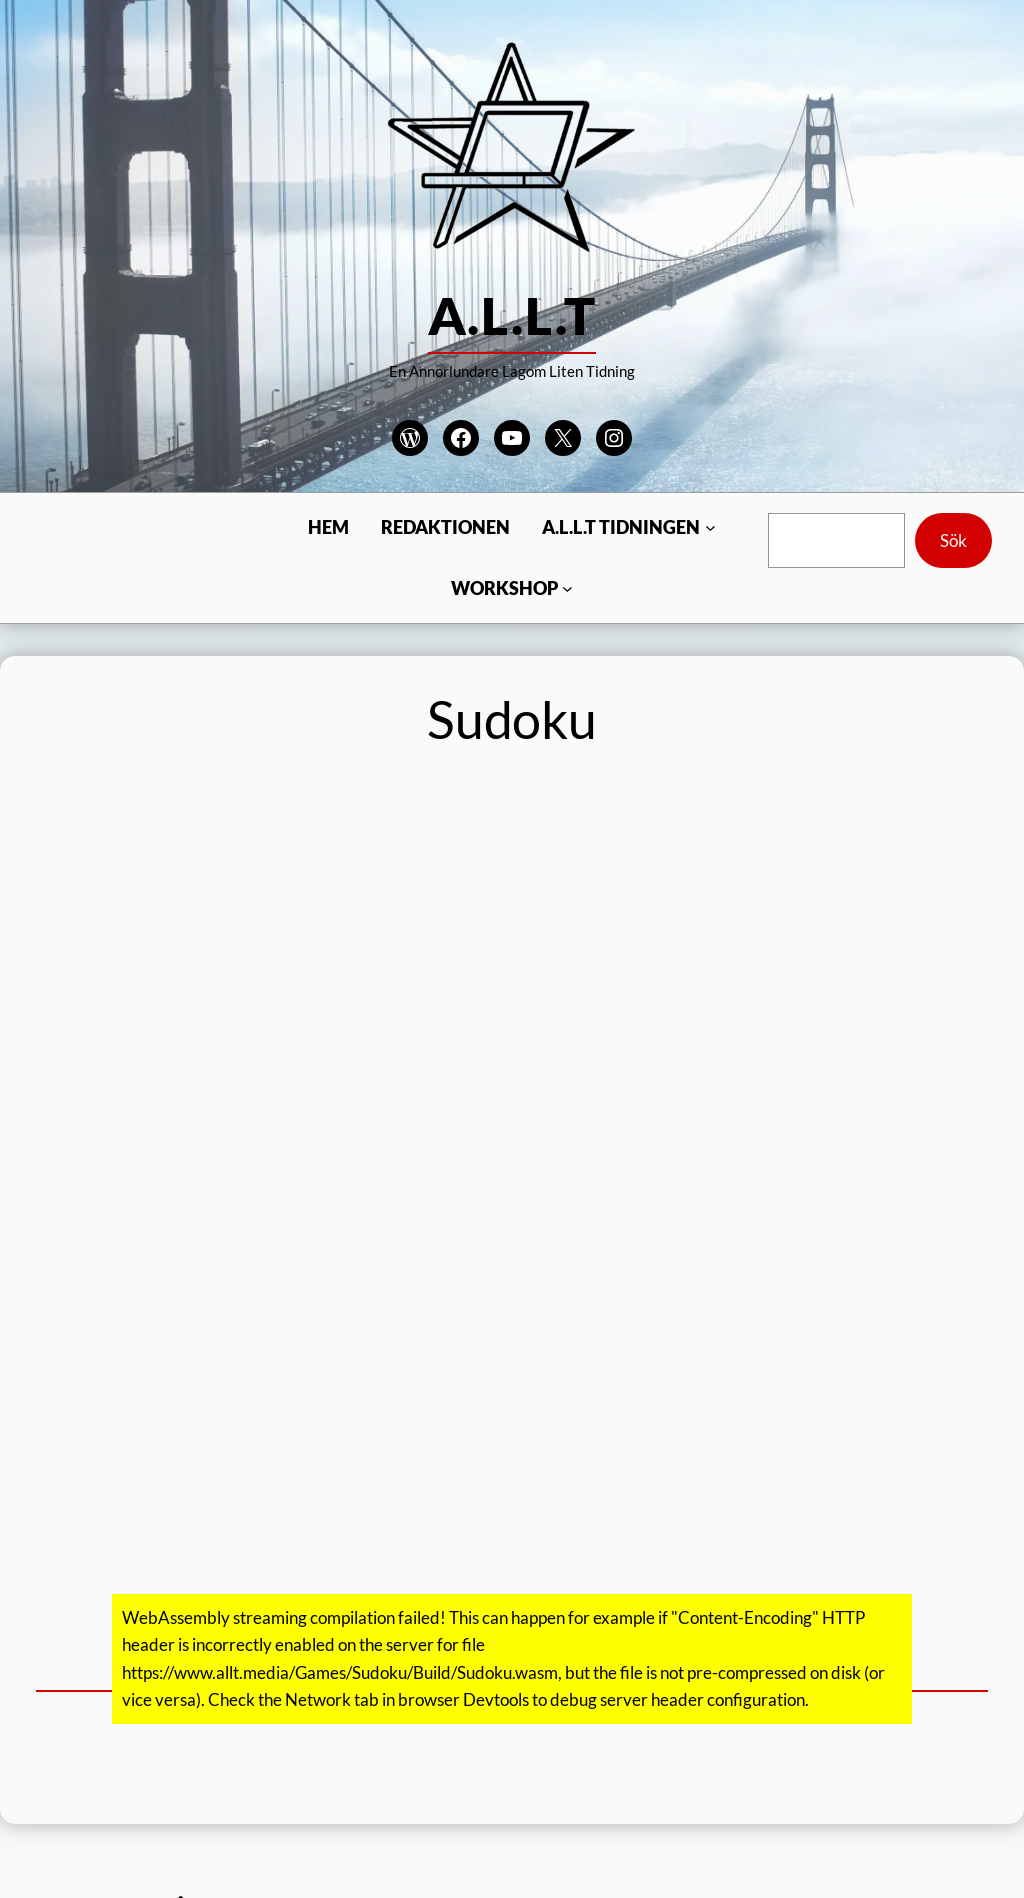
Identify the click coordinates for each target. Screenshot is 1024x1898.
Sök (953, 540)
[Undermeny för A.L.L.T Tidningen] (710, 527)
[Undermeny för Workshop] (567, 588)
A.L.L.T (512, 315)
